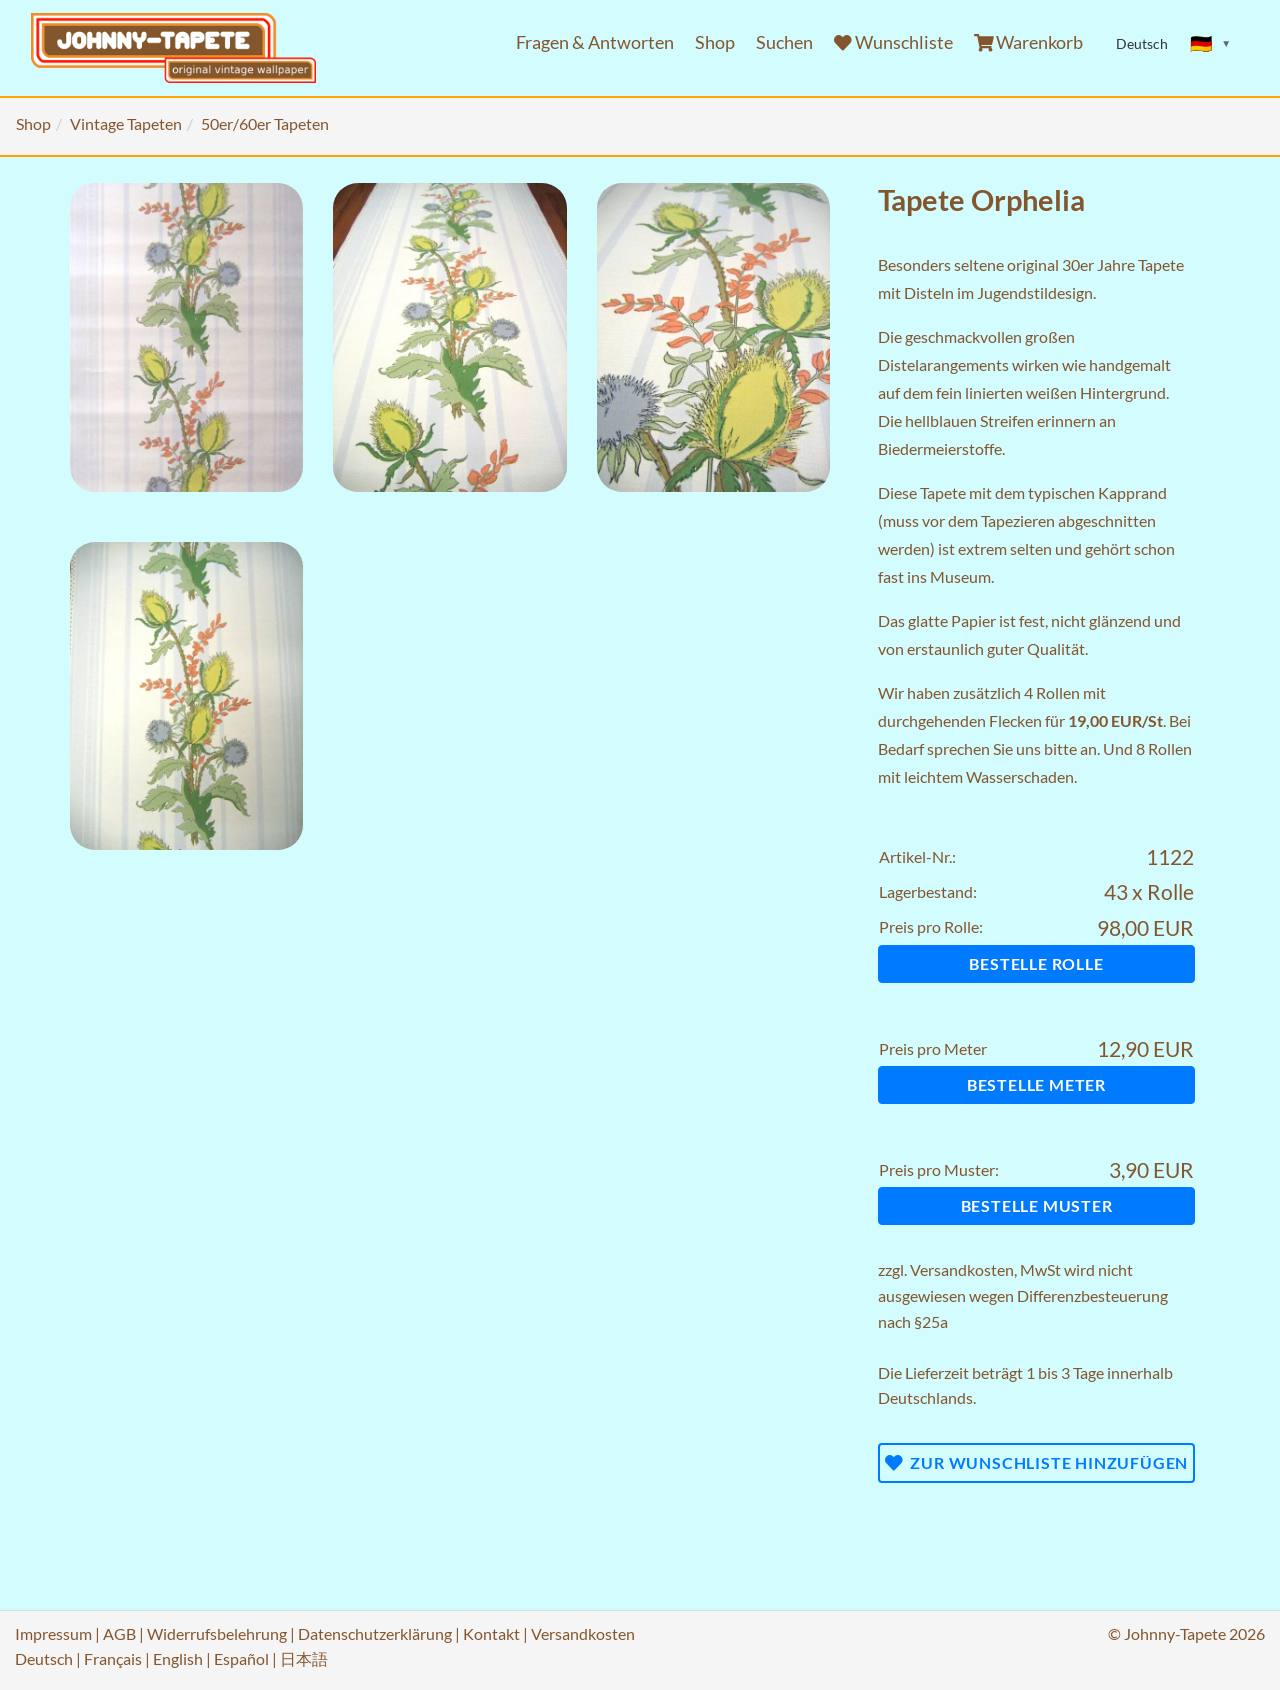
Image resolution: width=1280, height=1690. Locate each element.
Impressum (53, 1633)
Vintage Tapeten (126, 123)
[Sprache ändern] (1211, 44)
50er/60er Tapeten (265, 123)
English (178, 1658)
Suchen (784, 42)
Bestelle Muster (1037, 1205)
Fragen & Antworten (595, 42)
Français (113, 1658)
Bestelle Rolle (1036, 963)
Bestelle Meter (1036, 1084)
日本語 (304, 1658)
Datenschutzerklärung (375, 1633)
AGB (119, 1633)
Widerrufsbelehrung (217, 1633)
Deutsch (44, 1658)
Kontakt (491, 1633)
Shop (715, 42)
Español (241, 1658)
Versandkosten (962, 1269)
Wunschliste (893, 42)
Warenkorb (1029, 42)
